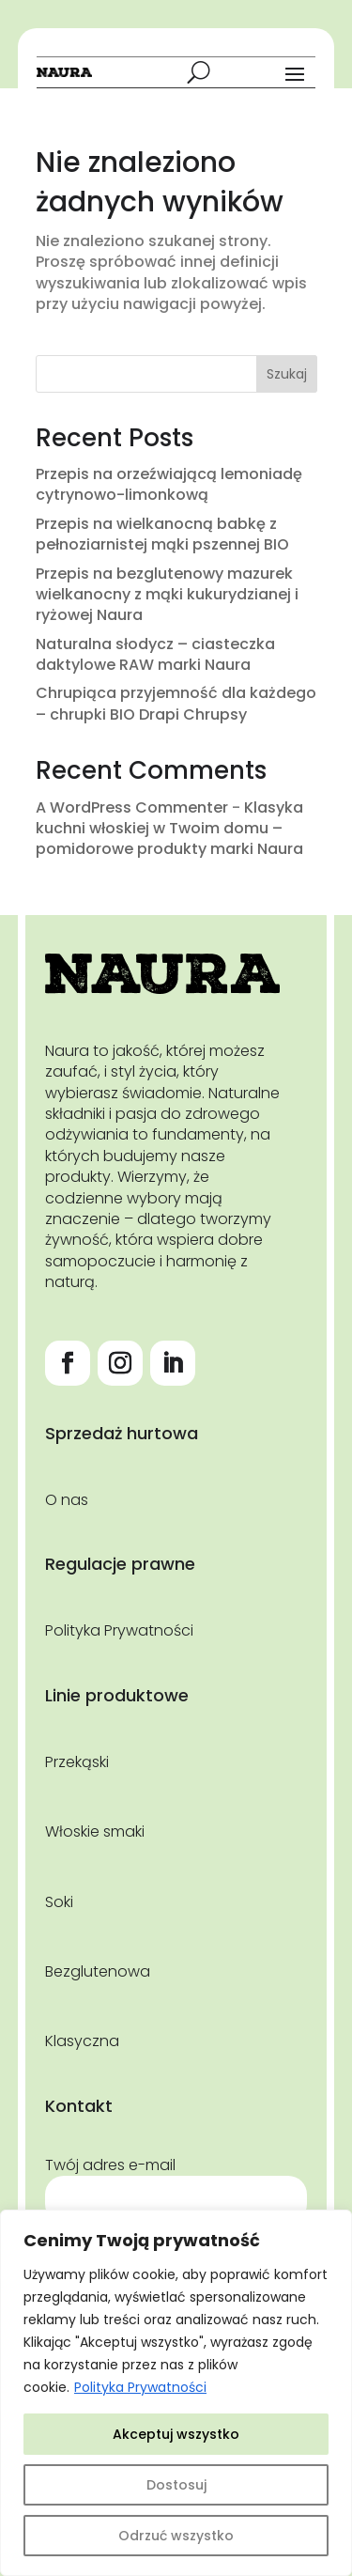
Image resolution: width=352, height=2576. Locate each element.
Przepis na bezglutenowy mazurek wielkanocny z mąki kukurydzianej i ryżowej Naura (167, 595)
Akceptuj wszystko (176, 2434)
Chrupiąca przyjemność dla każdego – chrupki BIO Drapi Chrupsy (176, 703)
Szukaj (287, 374)
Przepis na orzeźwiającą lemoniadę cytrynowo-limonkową (169, 484)
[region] (176, 2393)
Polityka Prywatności (140, 2387)
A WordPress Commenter (132, 807)
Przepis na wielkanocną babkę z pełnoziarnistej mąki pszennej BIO (162, 534)
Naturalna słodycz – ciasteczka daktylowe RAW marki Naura (155, 654)
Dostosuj (176, 2484)
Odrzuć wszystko (176, 2535)
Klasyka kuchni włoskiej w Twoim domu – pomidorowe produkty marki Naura (169, 829)
